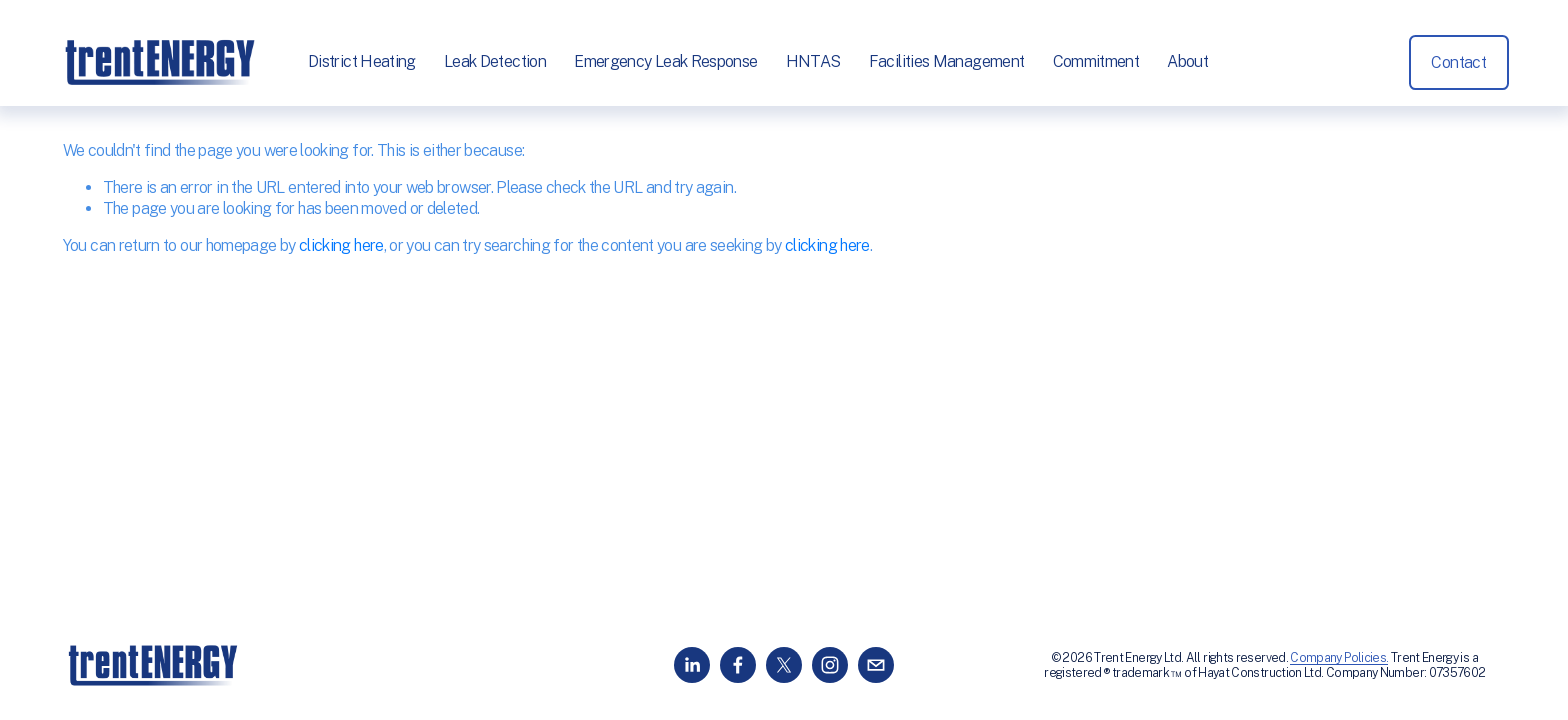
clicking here (341, 245)
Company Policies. (1339, 657)
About (1191, 62)
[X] (784, 665)
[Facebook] (738, 665)
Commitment (1099, 62)
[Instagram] (830, 665)
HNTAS (816, 62)
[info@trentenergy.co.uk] (876, 665)
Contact (1455, 63)
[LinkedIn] (692, 665)
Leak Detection (499, 62)
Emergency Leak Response (669, 62)
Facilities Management (950, 62)
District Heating (366, 62)
